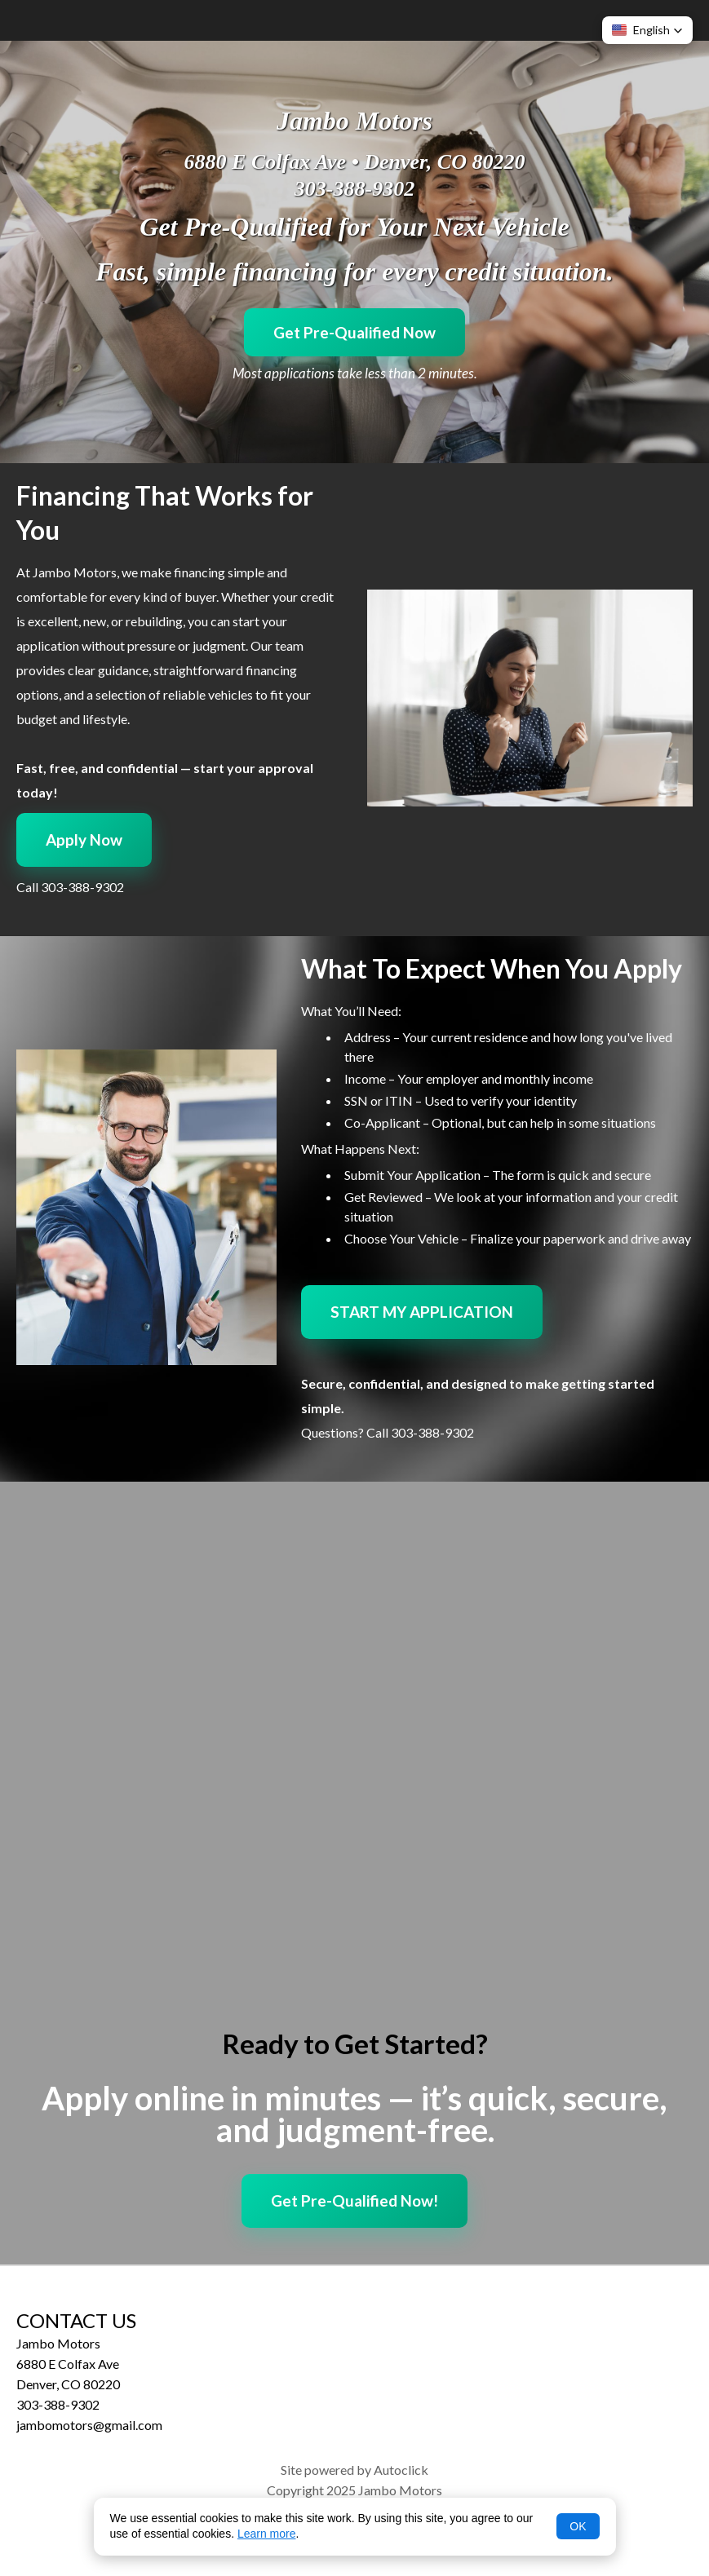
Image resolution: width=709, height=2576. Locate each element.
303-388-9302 (354, 189)
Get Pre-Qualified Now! (354, 2200)
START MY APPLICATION (421, 1311)
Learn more (266, 2533)
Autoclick (401, 2469)
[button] (647, 30)
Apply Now (84, 839)
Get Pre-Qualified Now (354, 332)
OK (577, 2526)
